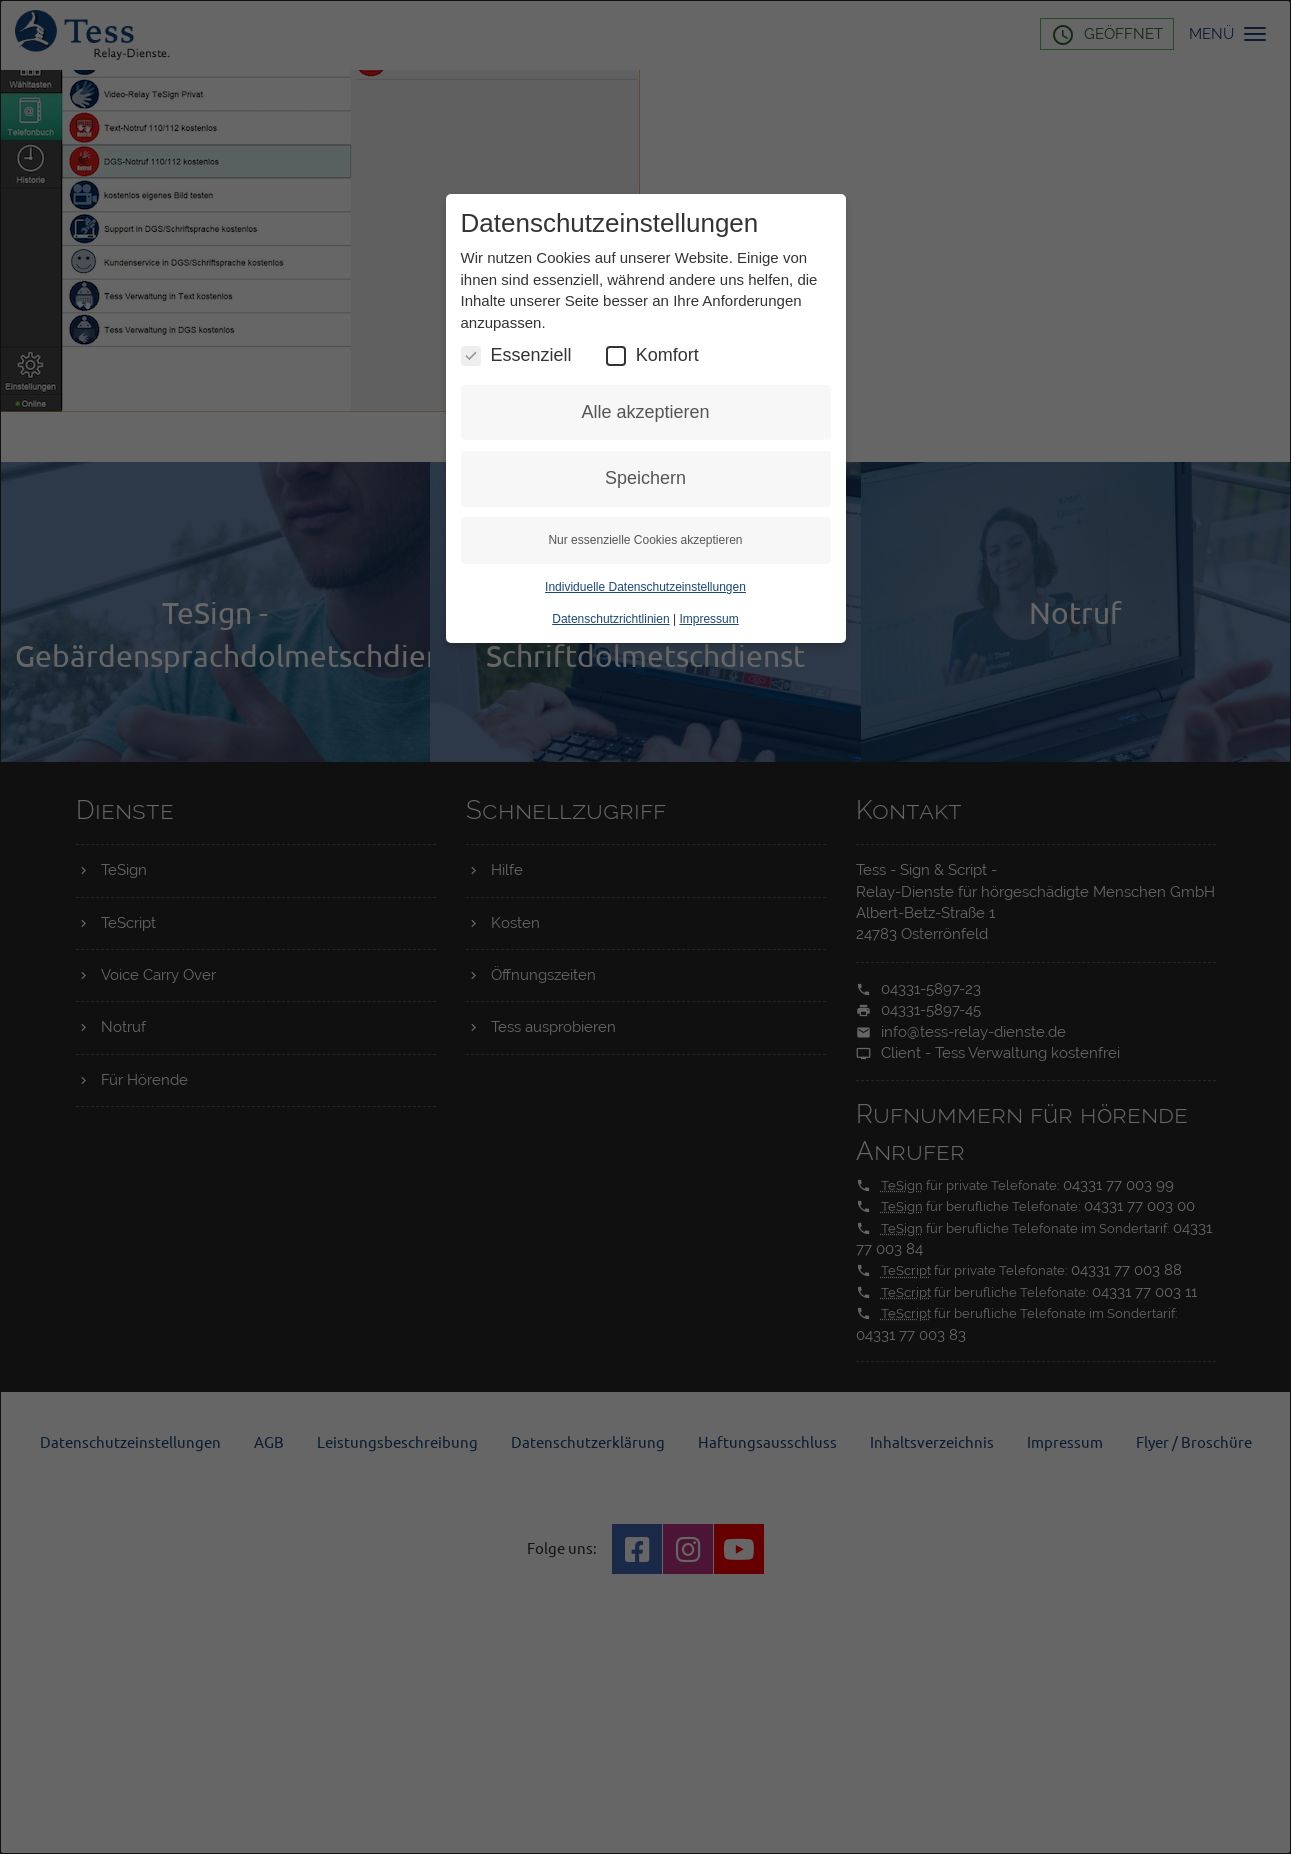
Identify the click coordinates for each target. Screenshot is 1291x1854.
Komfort (652, 355)
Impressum (708, 619)
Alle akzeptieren (645, 412)
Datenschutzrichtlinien (610, 619)
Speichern (645, 478)
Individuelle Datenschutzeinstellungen (645, 587)
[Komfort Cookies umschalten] (616, 356)
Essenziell (516, 355)
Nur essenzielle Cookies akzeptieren (645, 540)
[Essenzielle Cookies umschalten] (471, 356)
